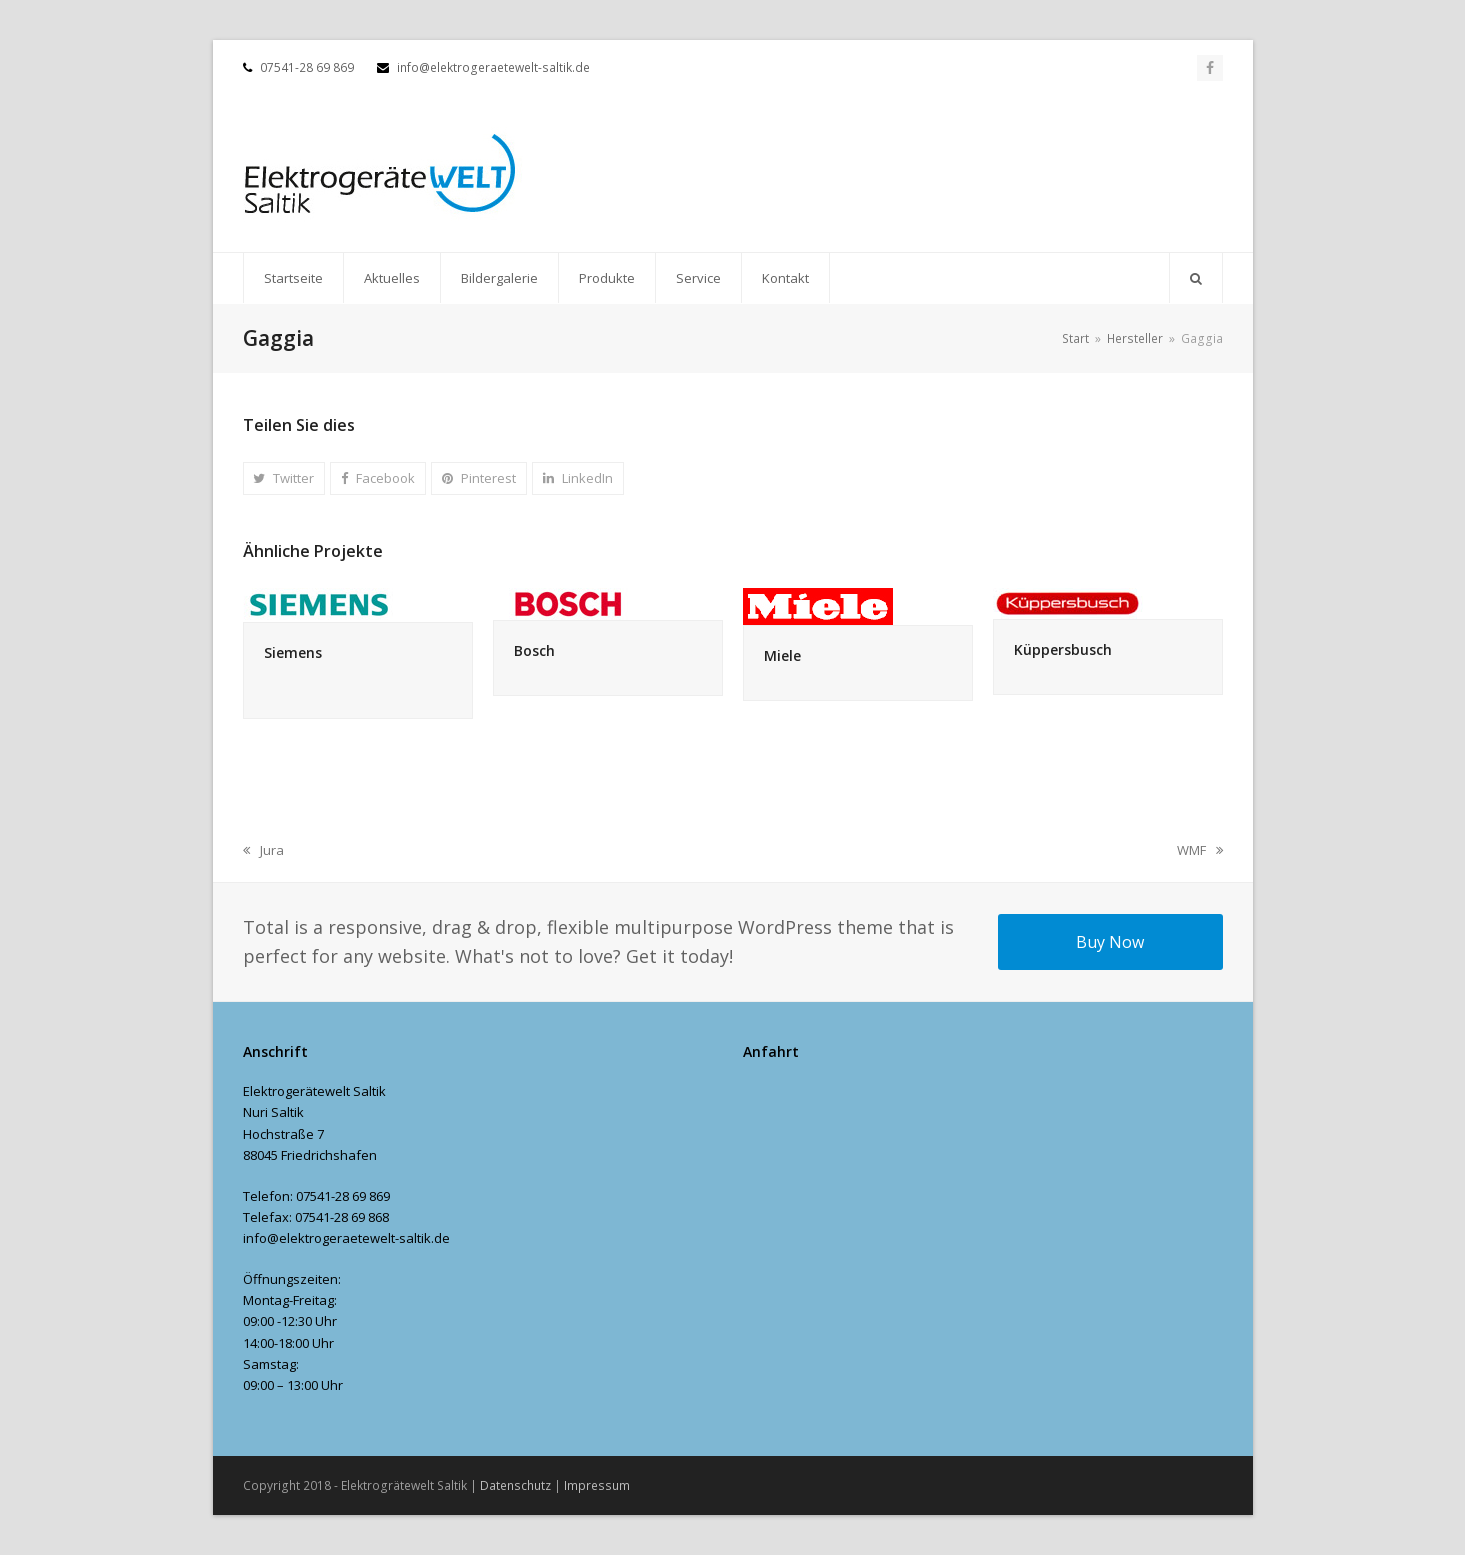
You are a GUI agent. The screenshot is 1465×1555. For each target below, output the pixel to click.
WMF (1200, 851)
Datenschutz (515, 1485)
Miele (782, 655)
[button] (1196, 278)
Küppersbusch (1063, 649)
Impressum (597, 1485)
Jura (263, 851)
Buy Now (1110, 942)
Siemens (293, 652)
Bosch (534, 650)
